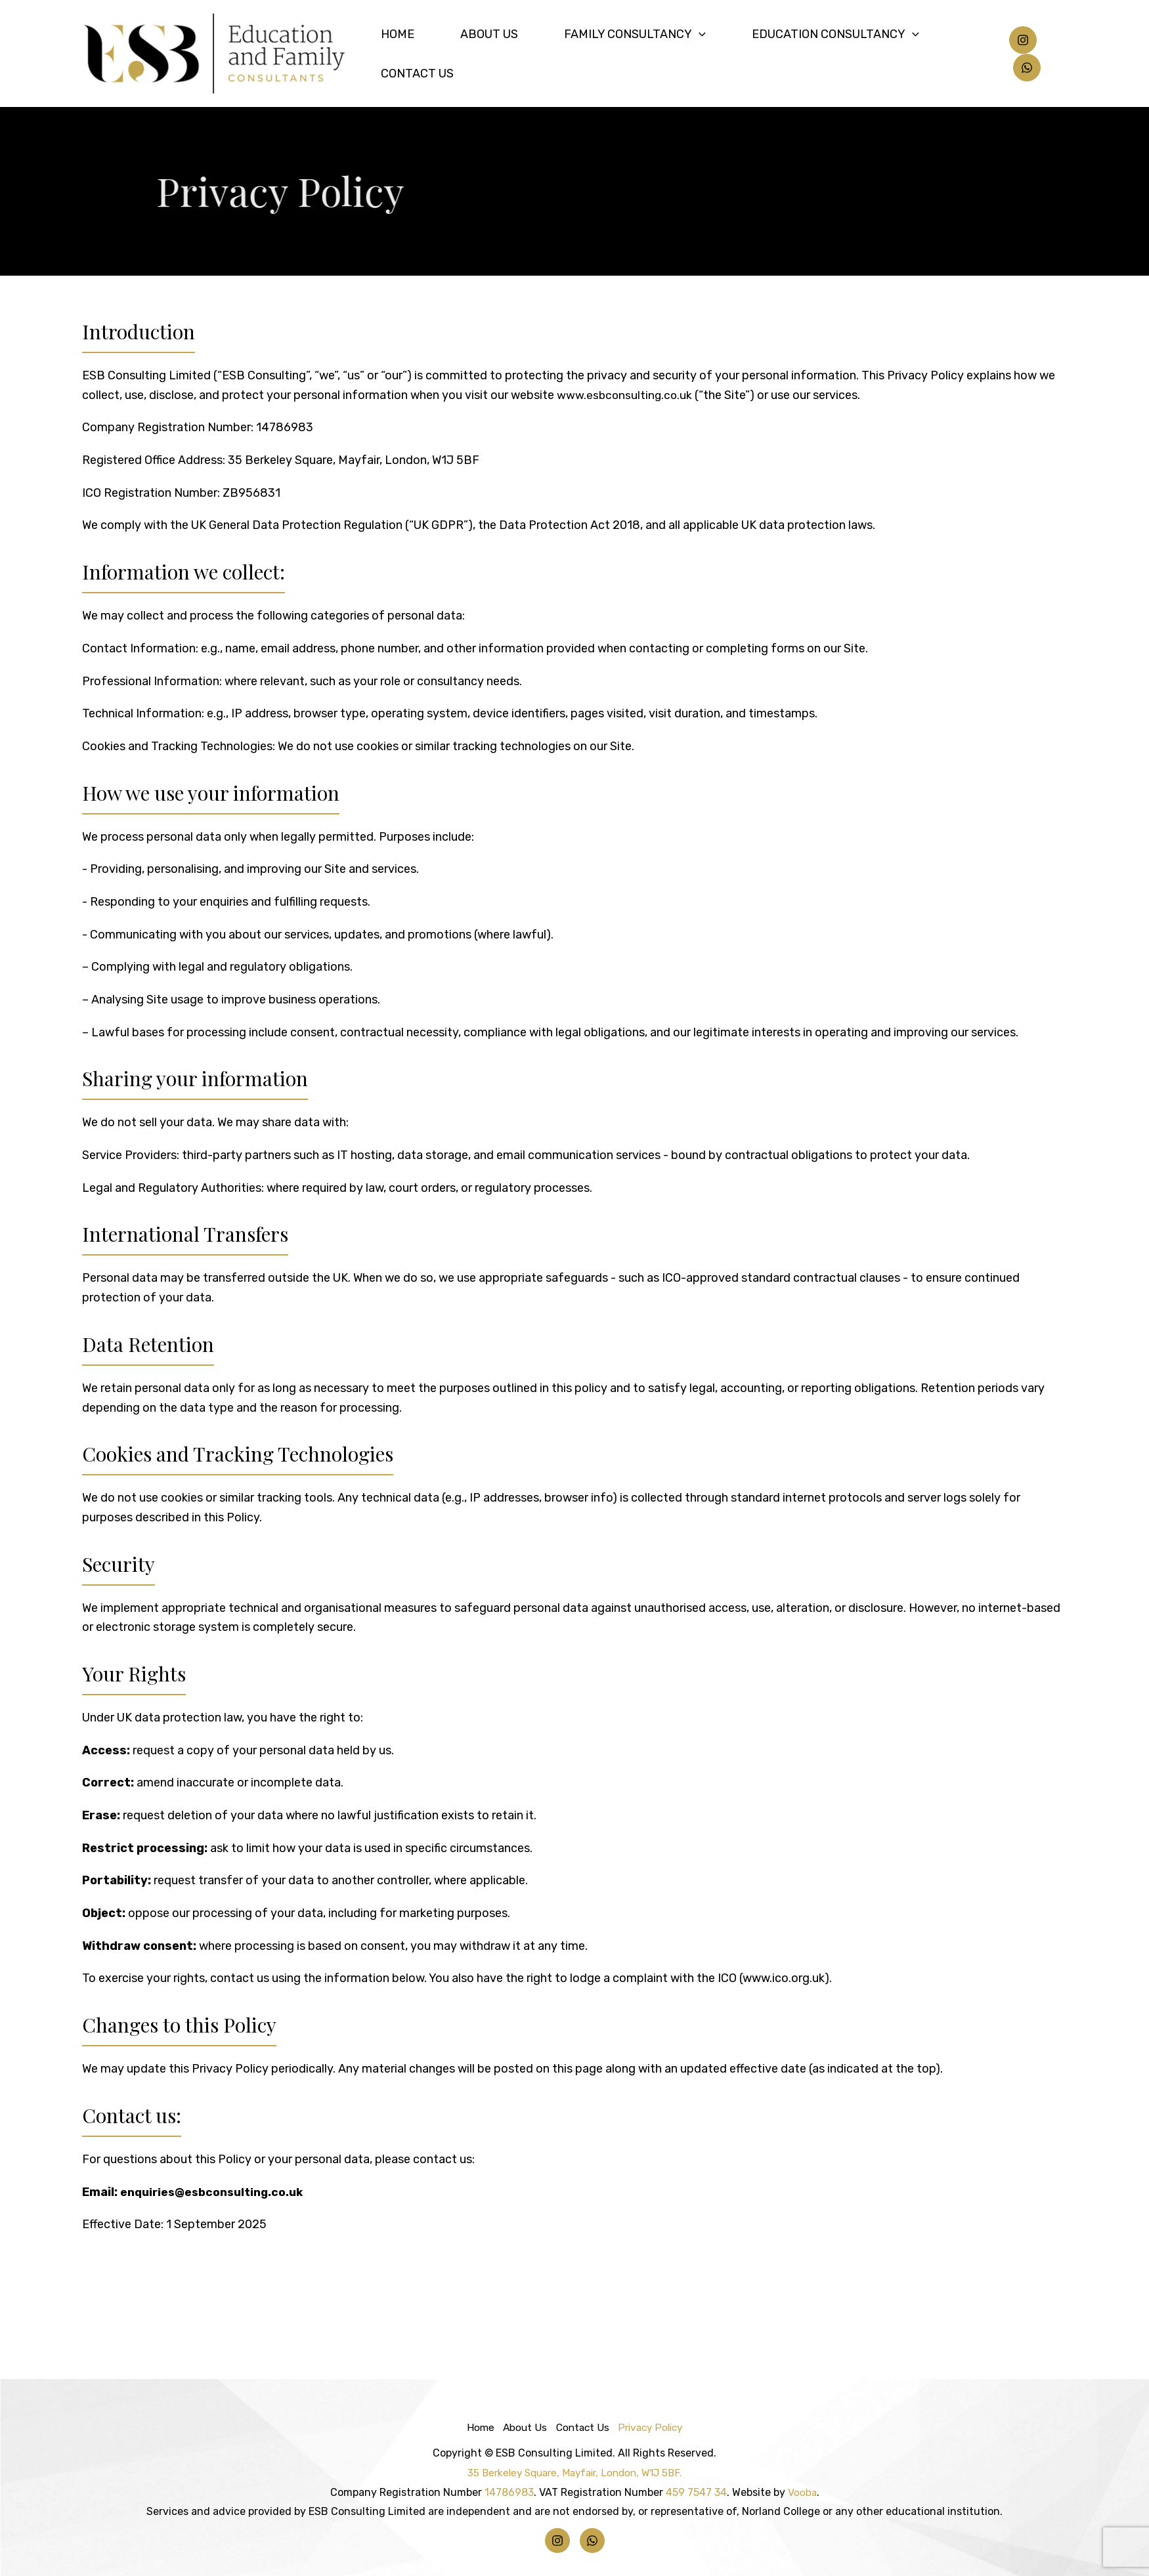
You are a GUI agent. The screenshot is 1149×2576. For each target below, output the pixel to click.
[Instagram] (1017, 54)
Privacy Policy (654, 2427)
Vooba (802, 2492)
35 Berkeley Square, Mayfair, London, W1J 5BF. (574, 2472)
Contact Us (954, 54)
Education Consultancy (814, 54)
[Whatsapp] (1053, 54)
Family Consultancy (640, 54)
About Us (521, 54)
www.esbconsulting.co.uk (626, 395)
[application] (704, 54)
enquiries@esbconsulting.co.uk (214, 2192)
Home (455, 54)
